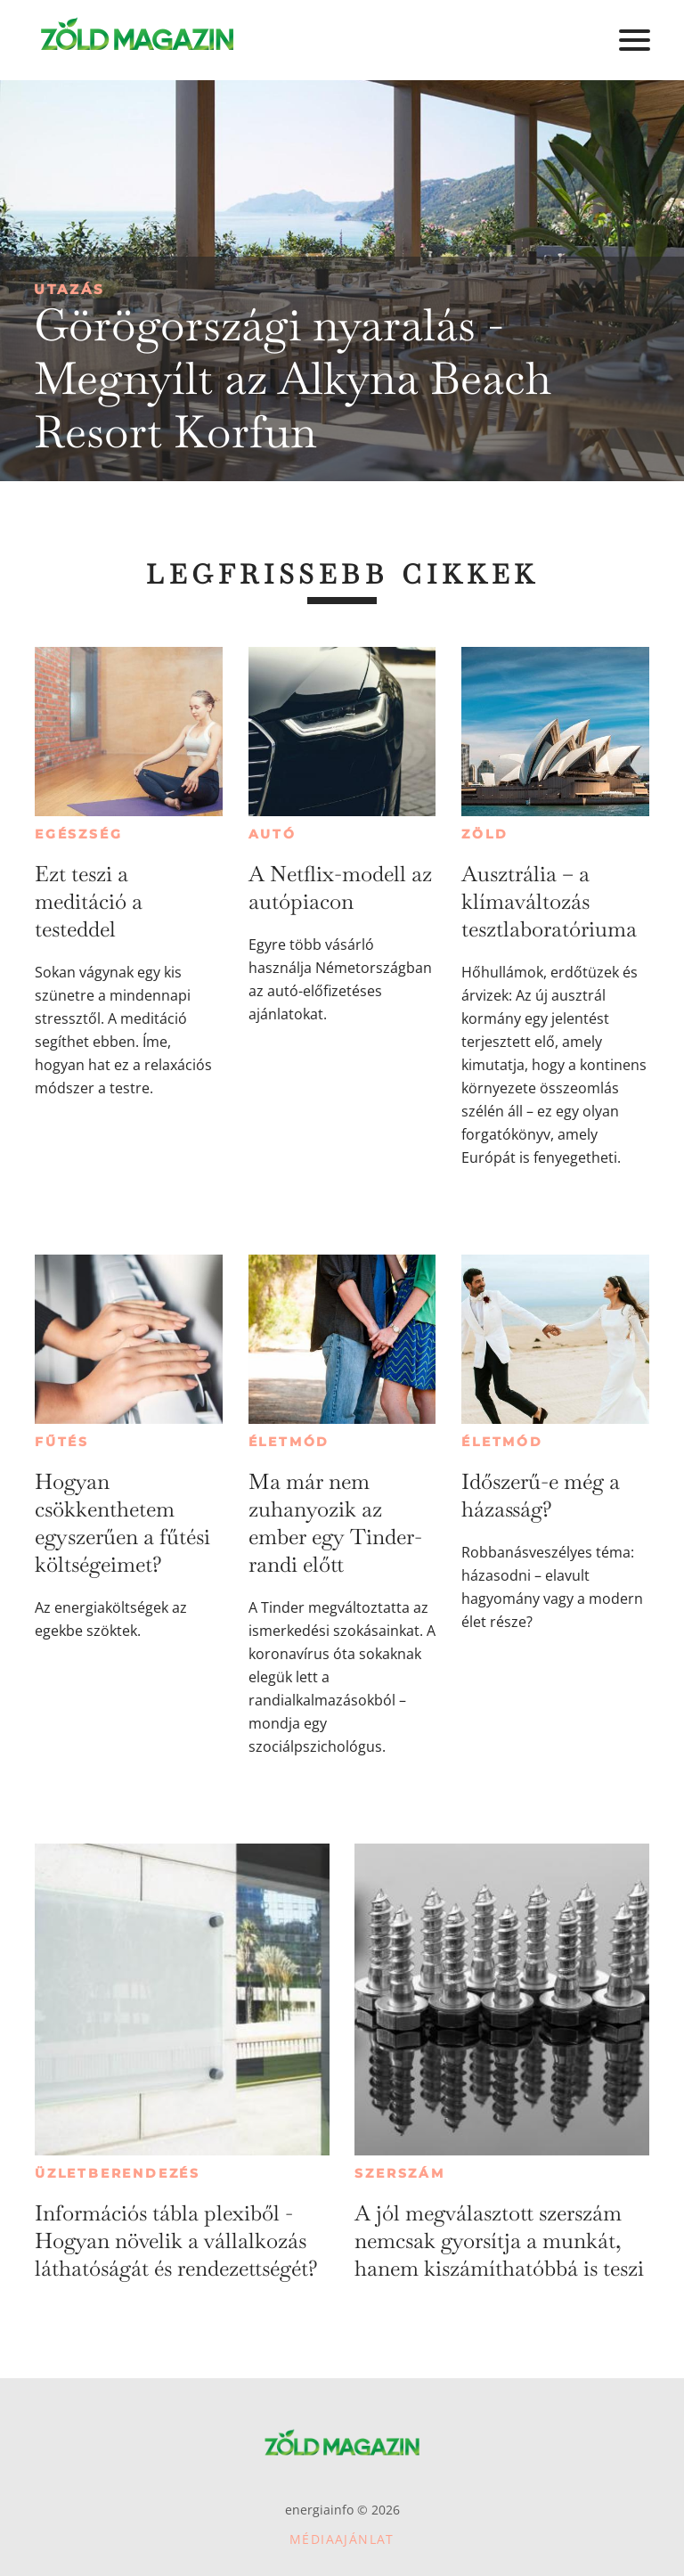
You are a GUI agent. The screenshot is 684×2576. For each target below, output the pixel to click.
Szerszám (399, 2173)
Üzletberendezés (117, 2173)
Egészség (78, 834)
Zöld (484, 834)
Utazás (69, 289)
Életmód (289, 1442)
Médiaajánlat (342, 2539)
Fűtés (62, 1442)
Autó (272, 834)
